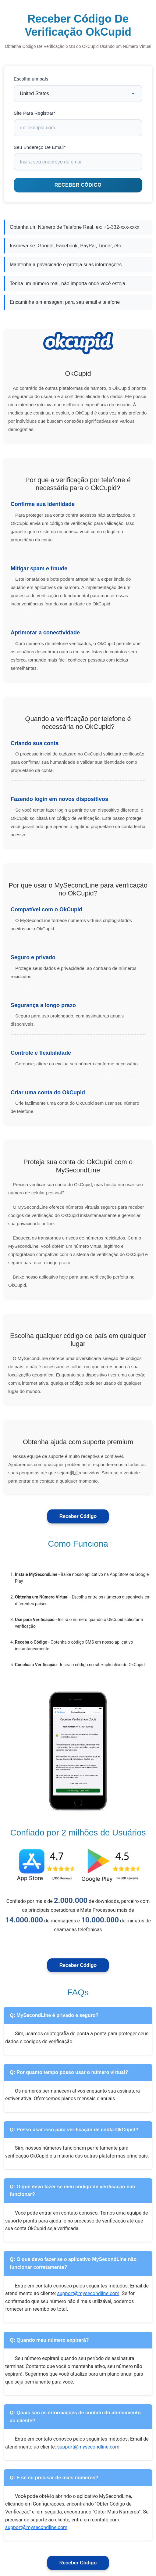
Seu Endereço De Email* (40, 147)
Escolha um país (31, 78)
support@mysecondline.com (88, 2293)
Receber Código (78, 1516)
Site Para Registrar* (34, 113)
